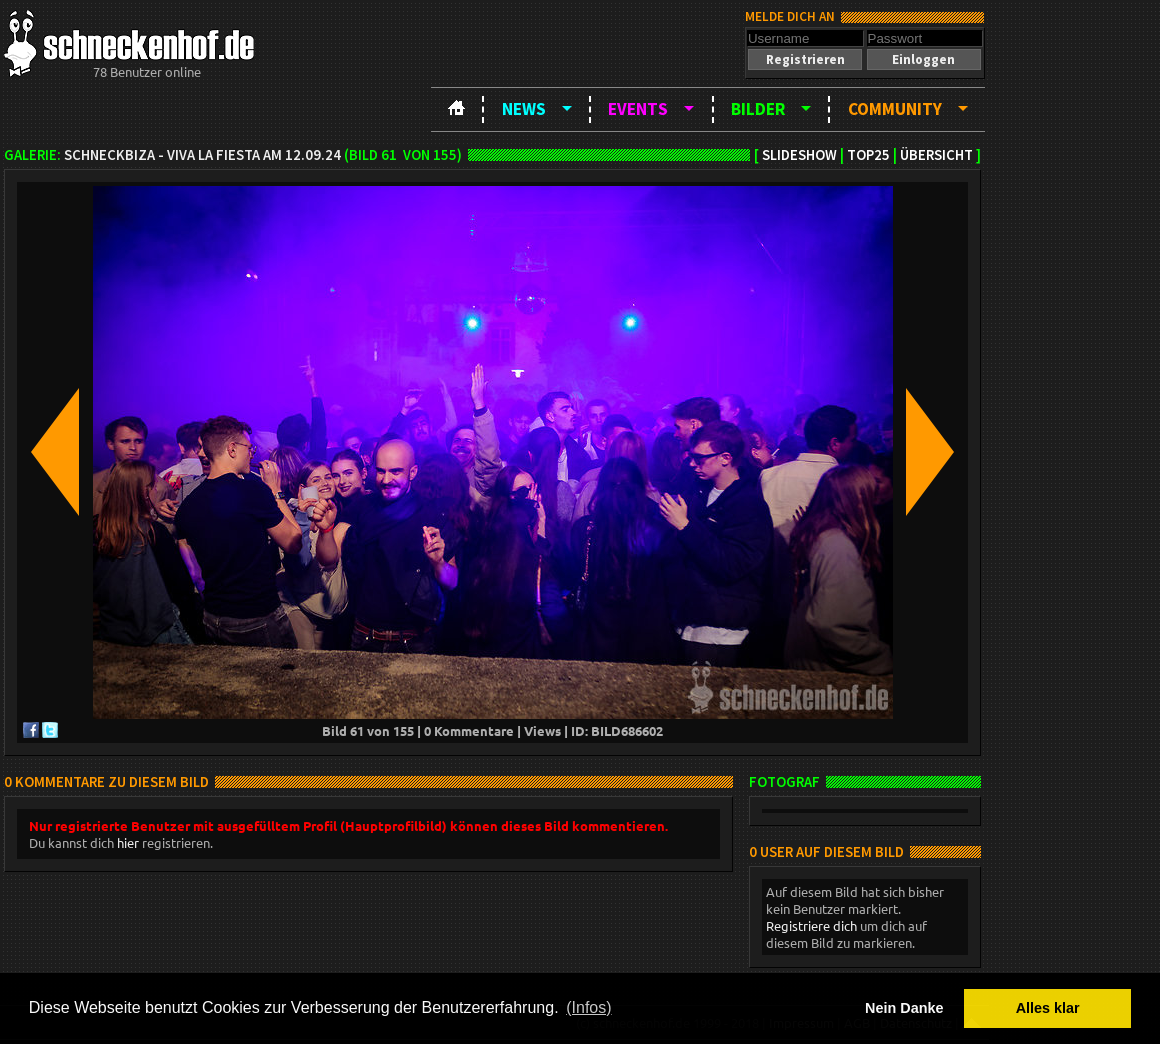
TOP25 (868, 155)
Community (895, 109)
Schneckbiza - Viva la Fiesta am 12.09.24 (202, 155)
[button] (805, 59)
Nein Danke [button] (904, 1008)
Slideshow (799, 155)
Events (638, 109)
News (524, 109)
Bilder (758, 109)
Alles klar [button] (1048, 1008)
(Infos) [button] (588, 1007)
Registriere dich (811, 925)
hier (128, 842)
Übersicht (936, 155)
